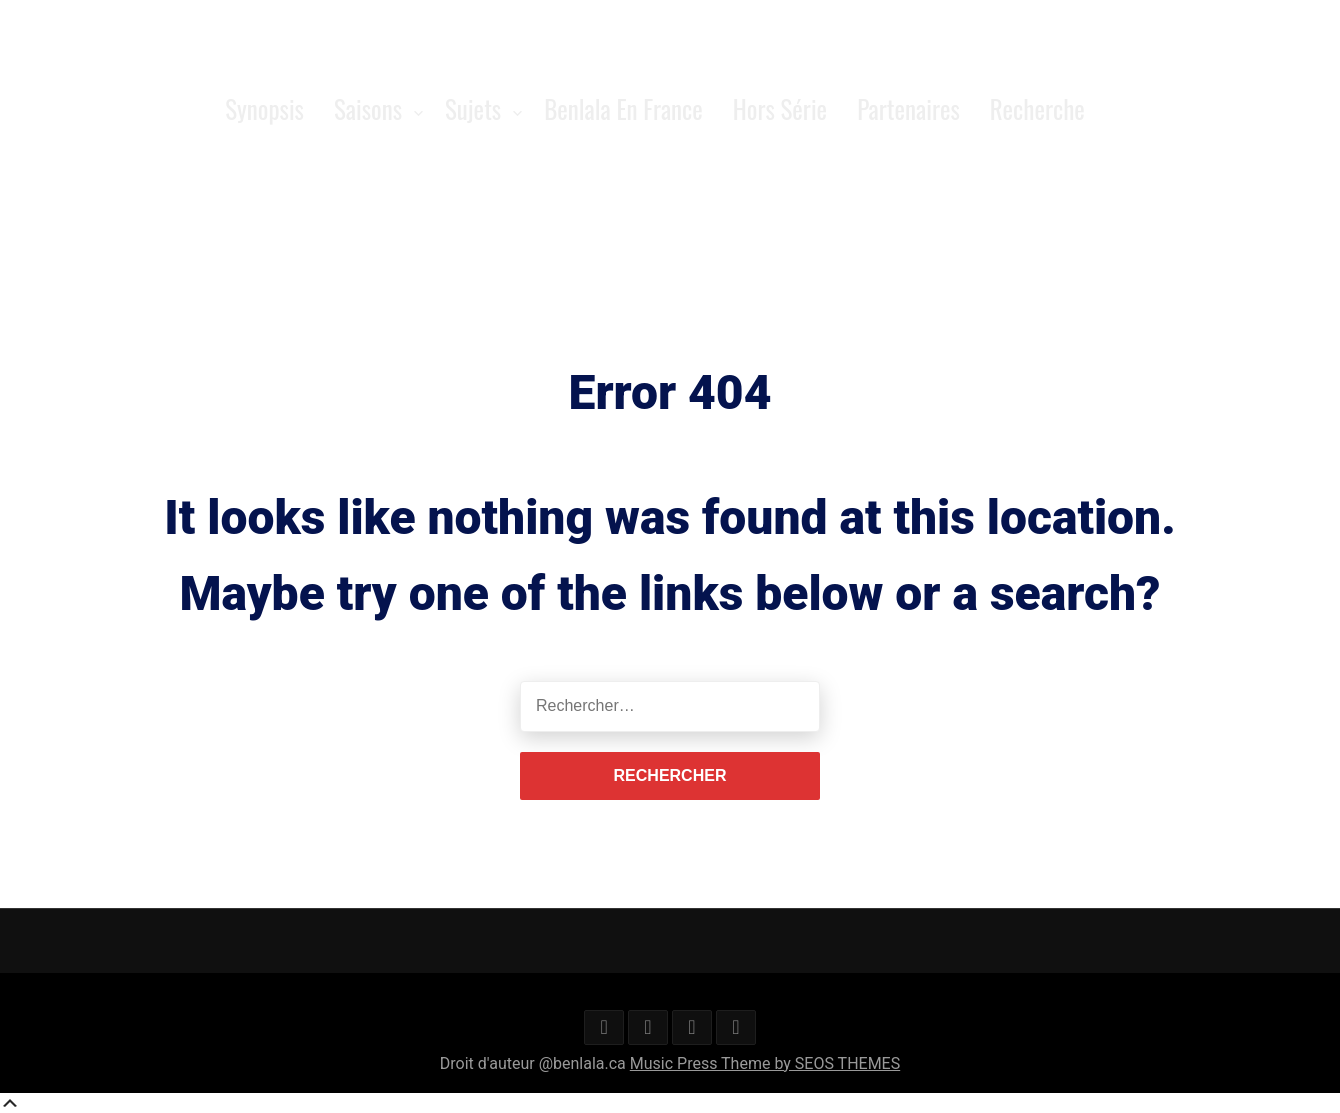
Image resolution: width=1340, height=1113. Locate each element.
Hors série (780, 108)
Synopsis (264, 108)
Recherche (1037, 108)
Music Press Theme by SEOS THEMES (765, 1063)
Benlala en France (623, 108)
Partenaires (908, 108)
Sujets (473, 108)
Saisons (368, 108)
